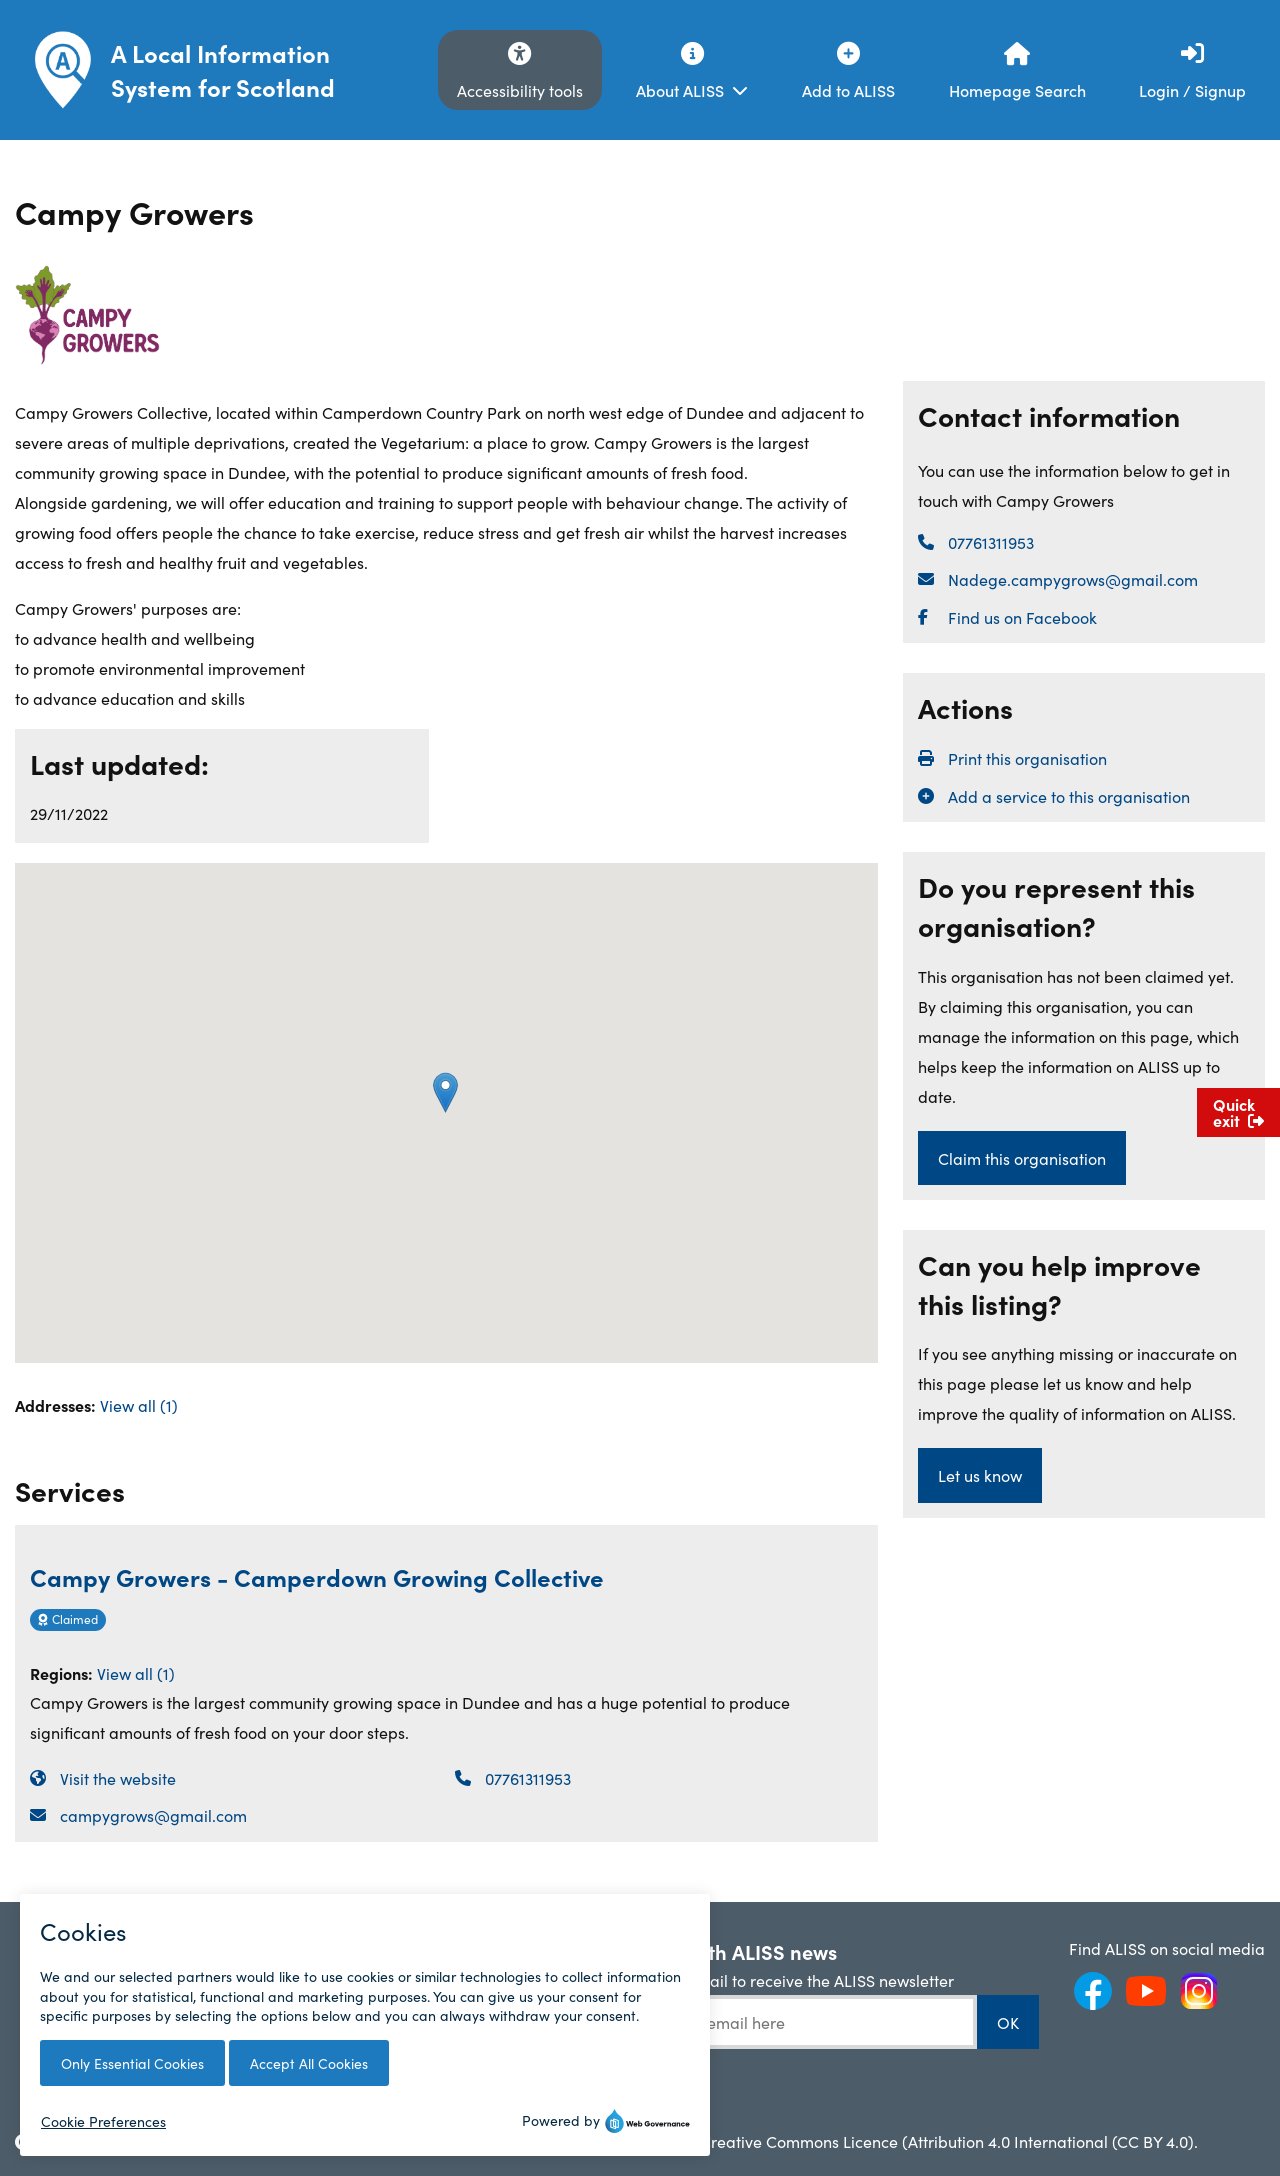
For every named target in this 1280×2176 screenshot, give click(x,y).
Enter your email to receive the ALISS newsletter (781, 1980)
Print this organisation (1027, 758)
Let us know (980, 1475)
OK (1008, 2022)
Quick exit (1238, 1112)
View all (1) (139, 1404)
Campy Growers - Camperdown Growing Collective (317, 1576)
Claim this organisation (1022, 1158)
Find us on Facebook (1022, 617)
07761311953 (528, 1778)
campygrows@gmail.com (153, 1815)
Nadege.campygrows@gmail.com (1073, 579)
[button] (445, 1092)
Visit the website (118, 1778)
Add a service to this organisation (1069, 796)
